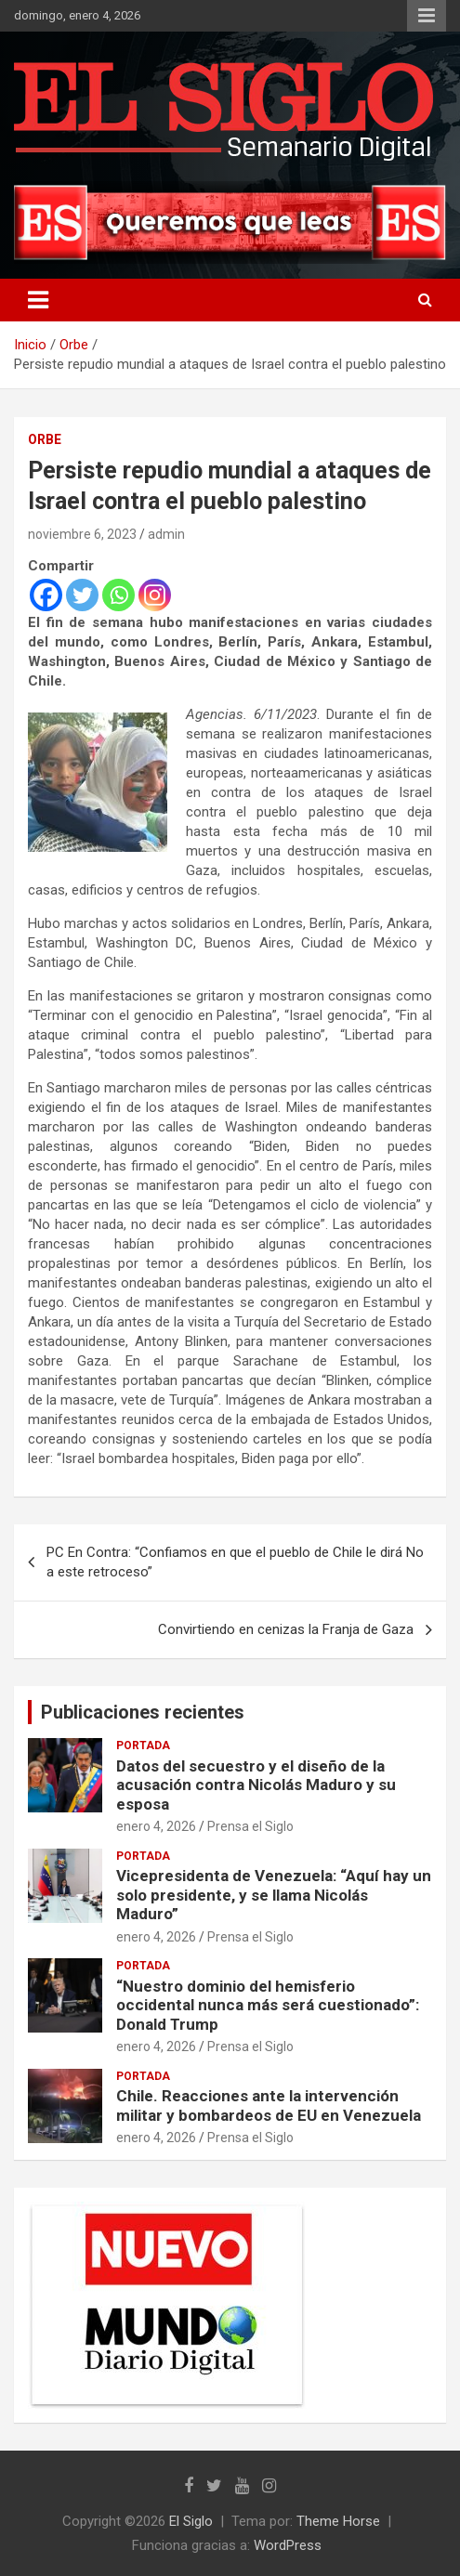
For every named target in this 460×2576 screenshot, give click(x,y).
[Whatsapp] (118, 595)
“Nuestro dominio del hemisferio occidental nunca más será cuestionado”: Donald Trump (267, 2005)
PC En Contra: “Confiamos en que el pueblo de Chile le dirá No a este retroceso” (235, 1562)
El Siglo (191, 2521)
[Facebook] (46, 595)
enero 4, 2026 (156, 1826)
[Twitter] (82, 595)
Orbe (44, 439)
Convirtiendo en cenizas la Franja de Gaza (286, 1629)
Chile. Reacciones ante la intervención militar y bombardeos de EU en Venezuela (268, 2105)
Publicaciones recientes (142, 1712)
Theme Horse (338, 2521)
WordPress (288, 2545)
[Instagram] (154, 595)
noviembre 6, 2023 (82, 534)
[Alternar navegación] (38, 300)
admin (166, 534)
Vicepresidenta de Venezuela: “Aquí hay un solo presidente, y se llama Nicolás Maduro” (273, 1894)
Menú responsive (426, 16)
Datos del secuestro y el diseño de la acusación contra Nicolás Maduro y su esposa (256, 1785)
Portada (143, 1745)
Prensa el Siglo (250, 1826)
